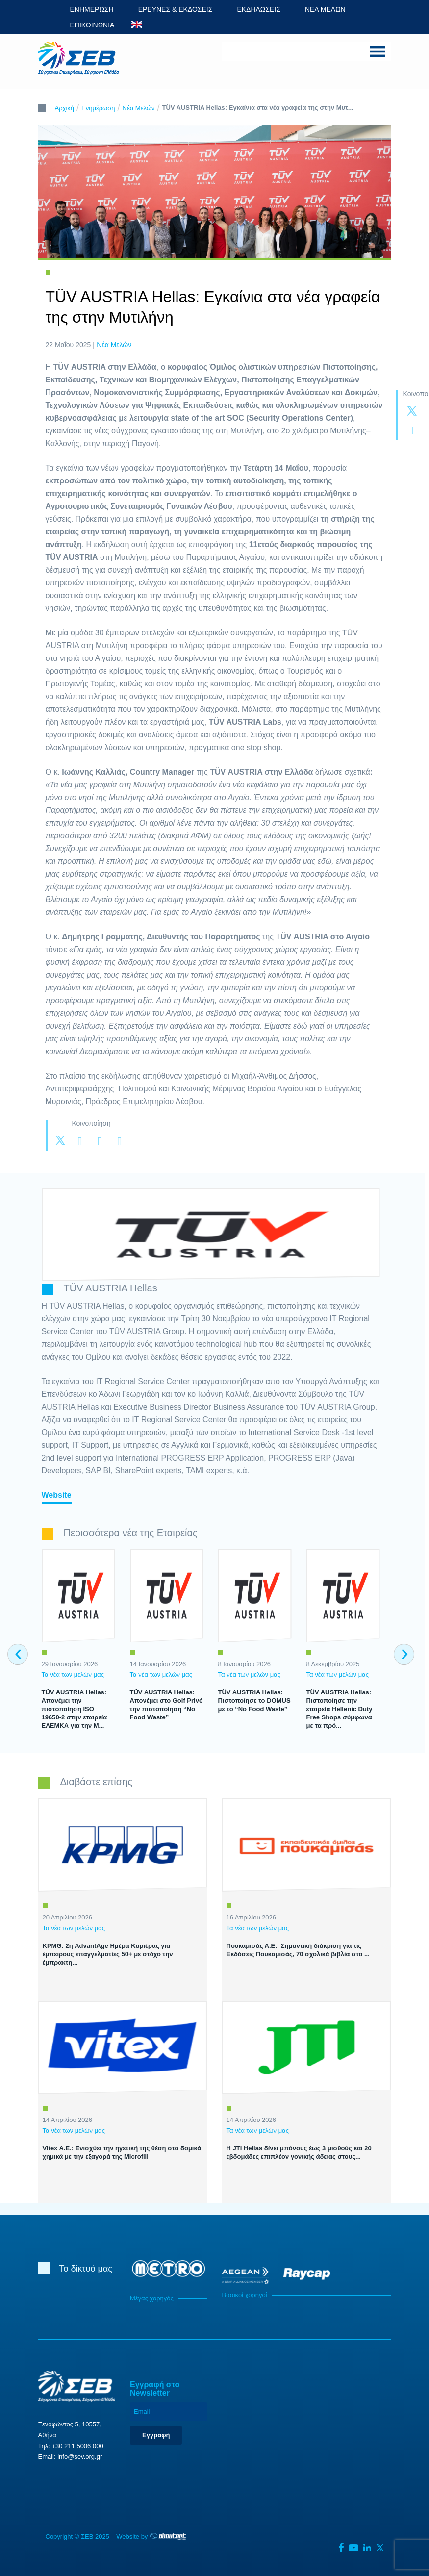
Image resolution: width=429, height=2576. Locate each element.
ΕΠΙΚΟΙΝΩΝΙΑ (92, 25)
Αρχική (65, 108)
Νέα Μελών (139, 108)
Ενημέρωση (98, 108)
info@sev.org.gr (79, 2456)
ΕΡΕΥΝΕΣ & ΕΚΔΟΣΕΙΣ (175, 9)
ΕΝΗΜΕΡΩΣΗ (92, 9)
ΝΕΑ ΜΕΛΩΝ (325, 9)
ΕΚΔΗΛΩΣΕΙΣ (258, 9)
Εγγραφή (156, 2435)
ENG (136, 24)
